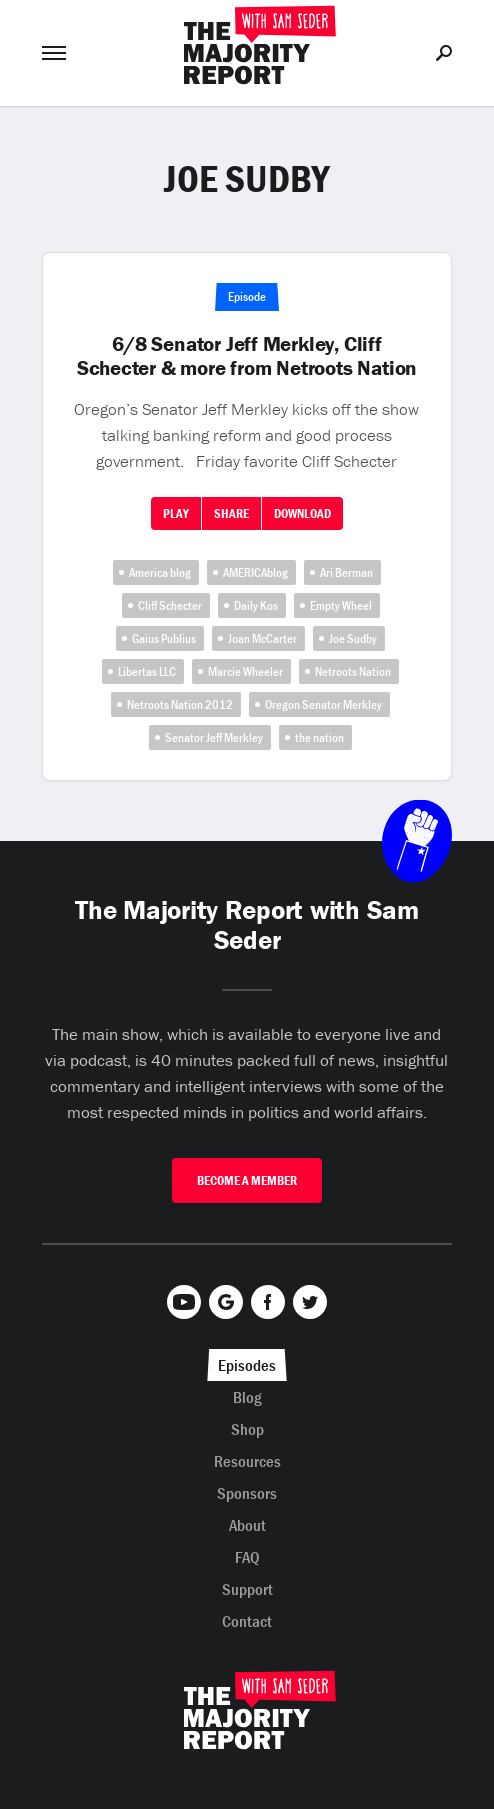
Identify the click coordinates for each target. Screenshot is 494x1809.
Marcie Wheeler (245, 671)
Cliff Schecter (170, 605)
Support (247, 1589)
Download (302, 513)
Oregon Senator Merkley (323, 704)
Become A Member (247, 1180)
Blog (247, 1397)
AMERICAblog (255, 572)
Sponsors (247, 1493)
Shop (247, 1429)
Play (176, 513)
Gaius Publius (164, 638)
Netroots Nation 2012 (180, 704)
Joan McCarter (262, 638)
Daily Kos (256, 605)
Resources (247, 1461)
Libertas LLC (147, 671)
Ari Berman (346, 572)
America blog (160, 572)
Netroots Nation (353, 671)
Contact (247, 1621)
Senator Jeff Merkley (214, 737)
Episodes (247, 1365)
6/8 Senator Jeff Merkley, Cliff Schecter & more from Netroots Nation (247, 356)
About (247, 1525)
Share (231, 513)
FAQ (247, 1557)
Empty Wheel (341, 605)
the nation (319, 737)
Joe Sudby (353, 638)
